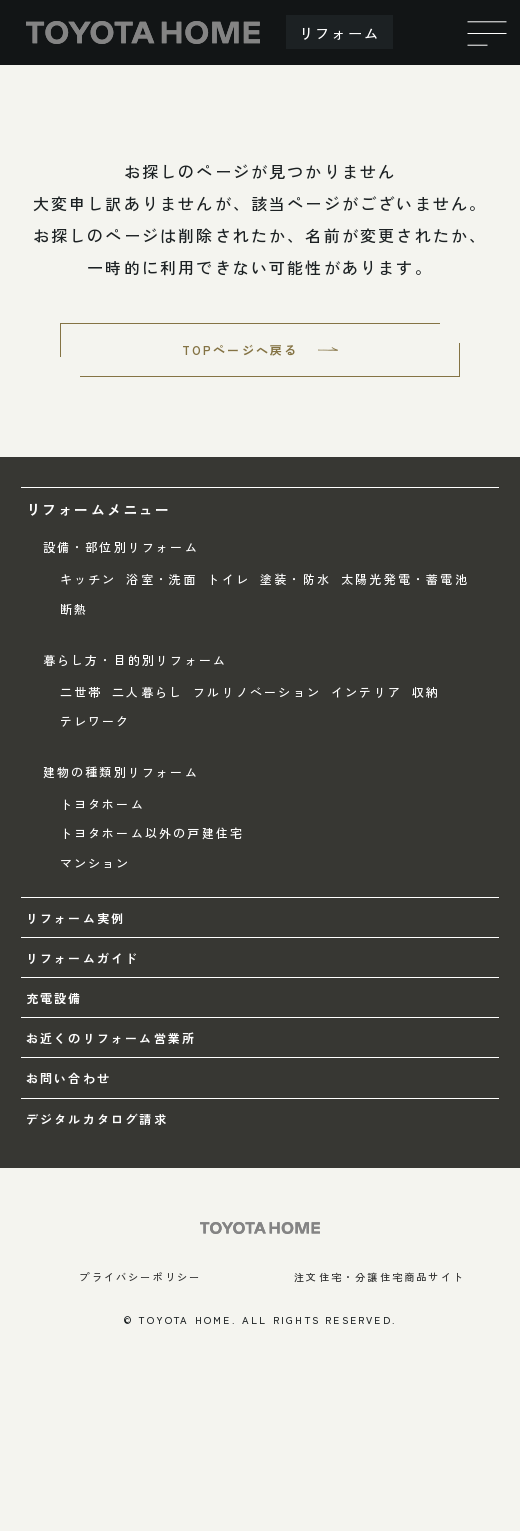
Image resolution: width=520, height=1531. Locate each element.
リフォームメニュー (99, 509)
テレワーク (95, 720)
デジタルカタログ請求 (97, 1118)
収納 (426, 691)
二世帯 (81, 691)
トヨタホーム (102, 803)
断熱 (74, 608)
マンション (95, 862)
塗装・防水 (295, 578)
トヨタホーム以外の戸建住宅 (152, 832)
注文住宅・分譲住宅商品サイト (379, 1276)
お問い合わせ (68, 1077)
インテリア (366, 691)
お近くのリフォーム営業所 (111, 1037)
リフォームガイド (83, 957)
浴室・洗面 (161, 578)
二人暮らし (147, 691)
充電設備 (54, 997)
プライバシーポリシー (140, 1276)
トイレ (228, 578)
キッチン (88, 578)
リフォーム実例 (75, 917)
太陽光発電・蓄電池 (405, 578)
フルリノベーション (257, 691)
